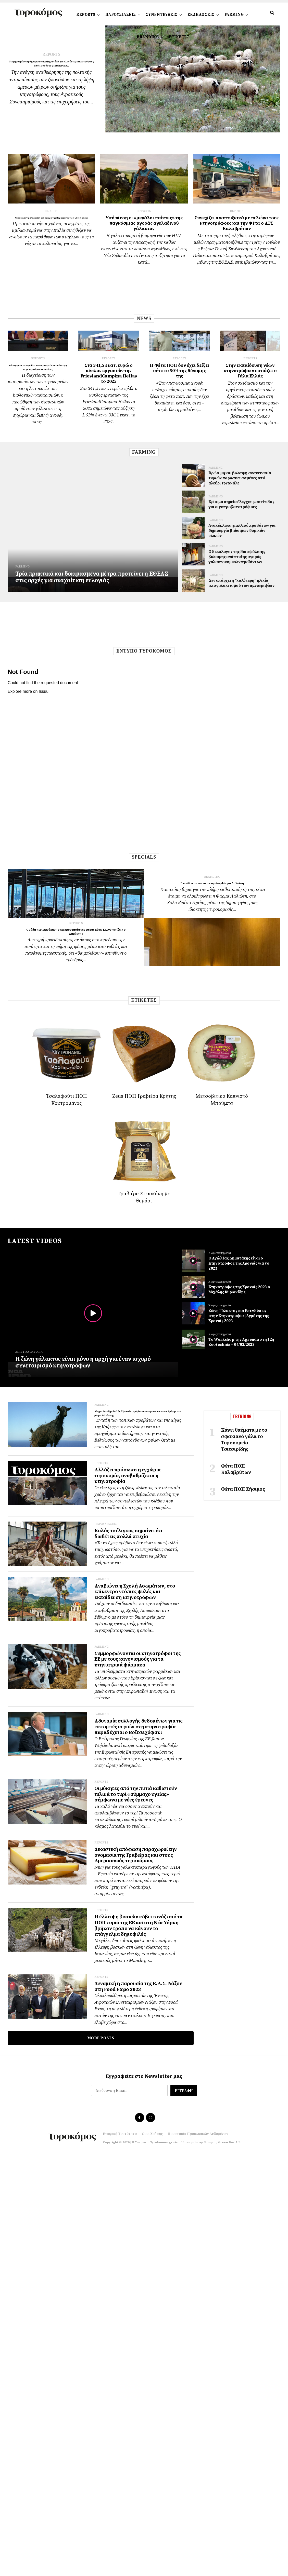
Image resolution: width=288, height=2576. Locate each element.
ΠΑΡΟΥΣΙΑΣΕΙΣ (120, 14)
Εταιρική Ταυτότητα (120, 2555)
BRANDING (148, 37)
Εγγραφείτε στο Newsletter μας (144, 2497)
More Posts (100, 2459)
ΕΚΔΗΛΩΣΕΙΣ (201, 14)
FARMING (234, 14)
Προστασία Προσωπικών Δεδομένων (198, 2555)
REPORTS (85, 14)
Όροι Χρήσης (152, 2555)
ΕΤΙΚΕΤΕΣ (179, 37)
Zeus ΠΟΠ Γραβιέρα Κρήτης (144, 1362)
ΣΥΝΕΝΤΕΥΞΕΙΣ (162, 14)
